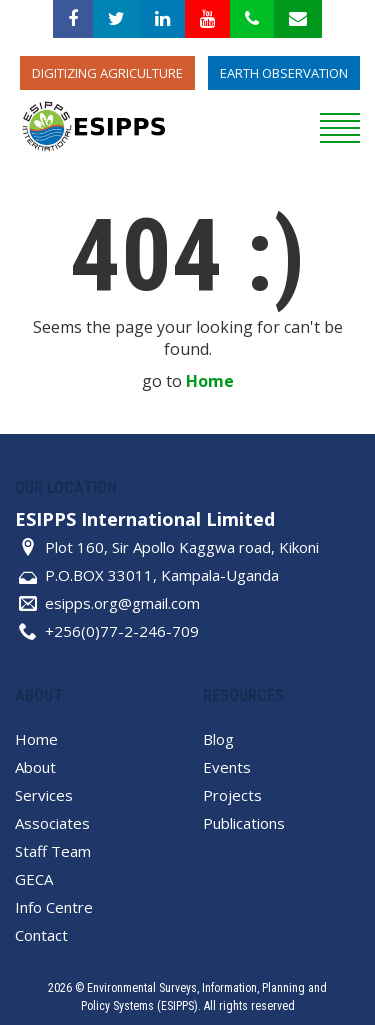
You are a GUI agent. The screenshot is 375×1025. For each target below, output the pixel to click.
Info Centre (54, 907)
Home (210, 381)
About (35, 767)
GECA (34, 879)
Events (227, 767)
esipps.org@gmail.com (122, 603)
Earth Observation (284, 73)
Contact (41, 935)
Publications (244, 823)
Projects (232, 795)
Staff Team (53, 851)
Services (44, 795)
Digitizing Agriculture (107, 73)
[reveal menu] (340, 125)
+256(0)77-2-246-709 (122, 631)
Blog (218, 739)
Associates (52, 823)
